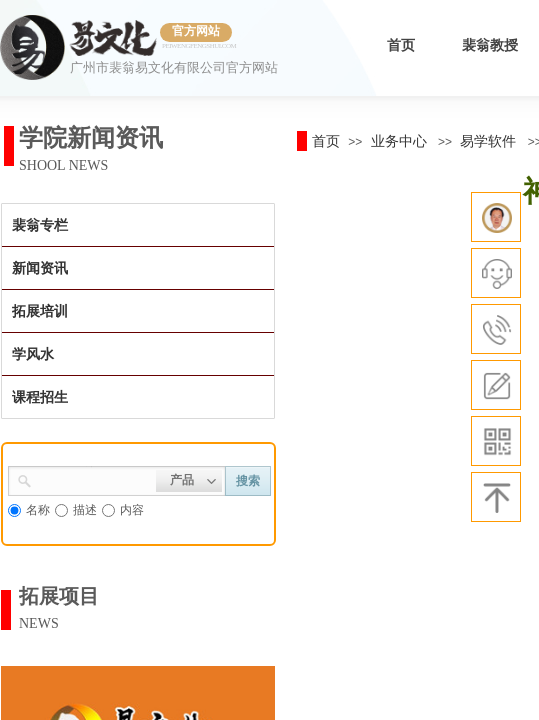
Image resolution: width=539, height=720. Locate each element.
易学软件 (488, 141)
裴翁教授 (490, 45)
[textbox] (94, 479)
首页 (401, 45)
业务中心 (399, 141)
